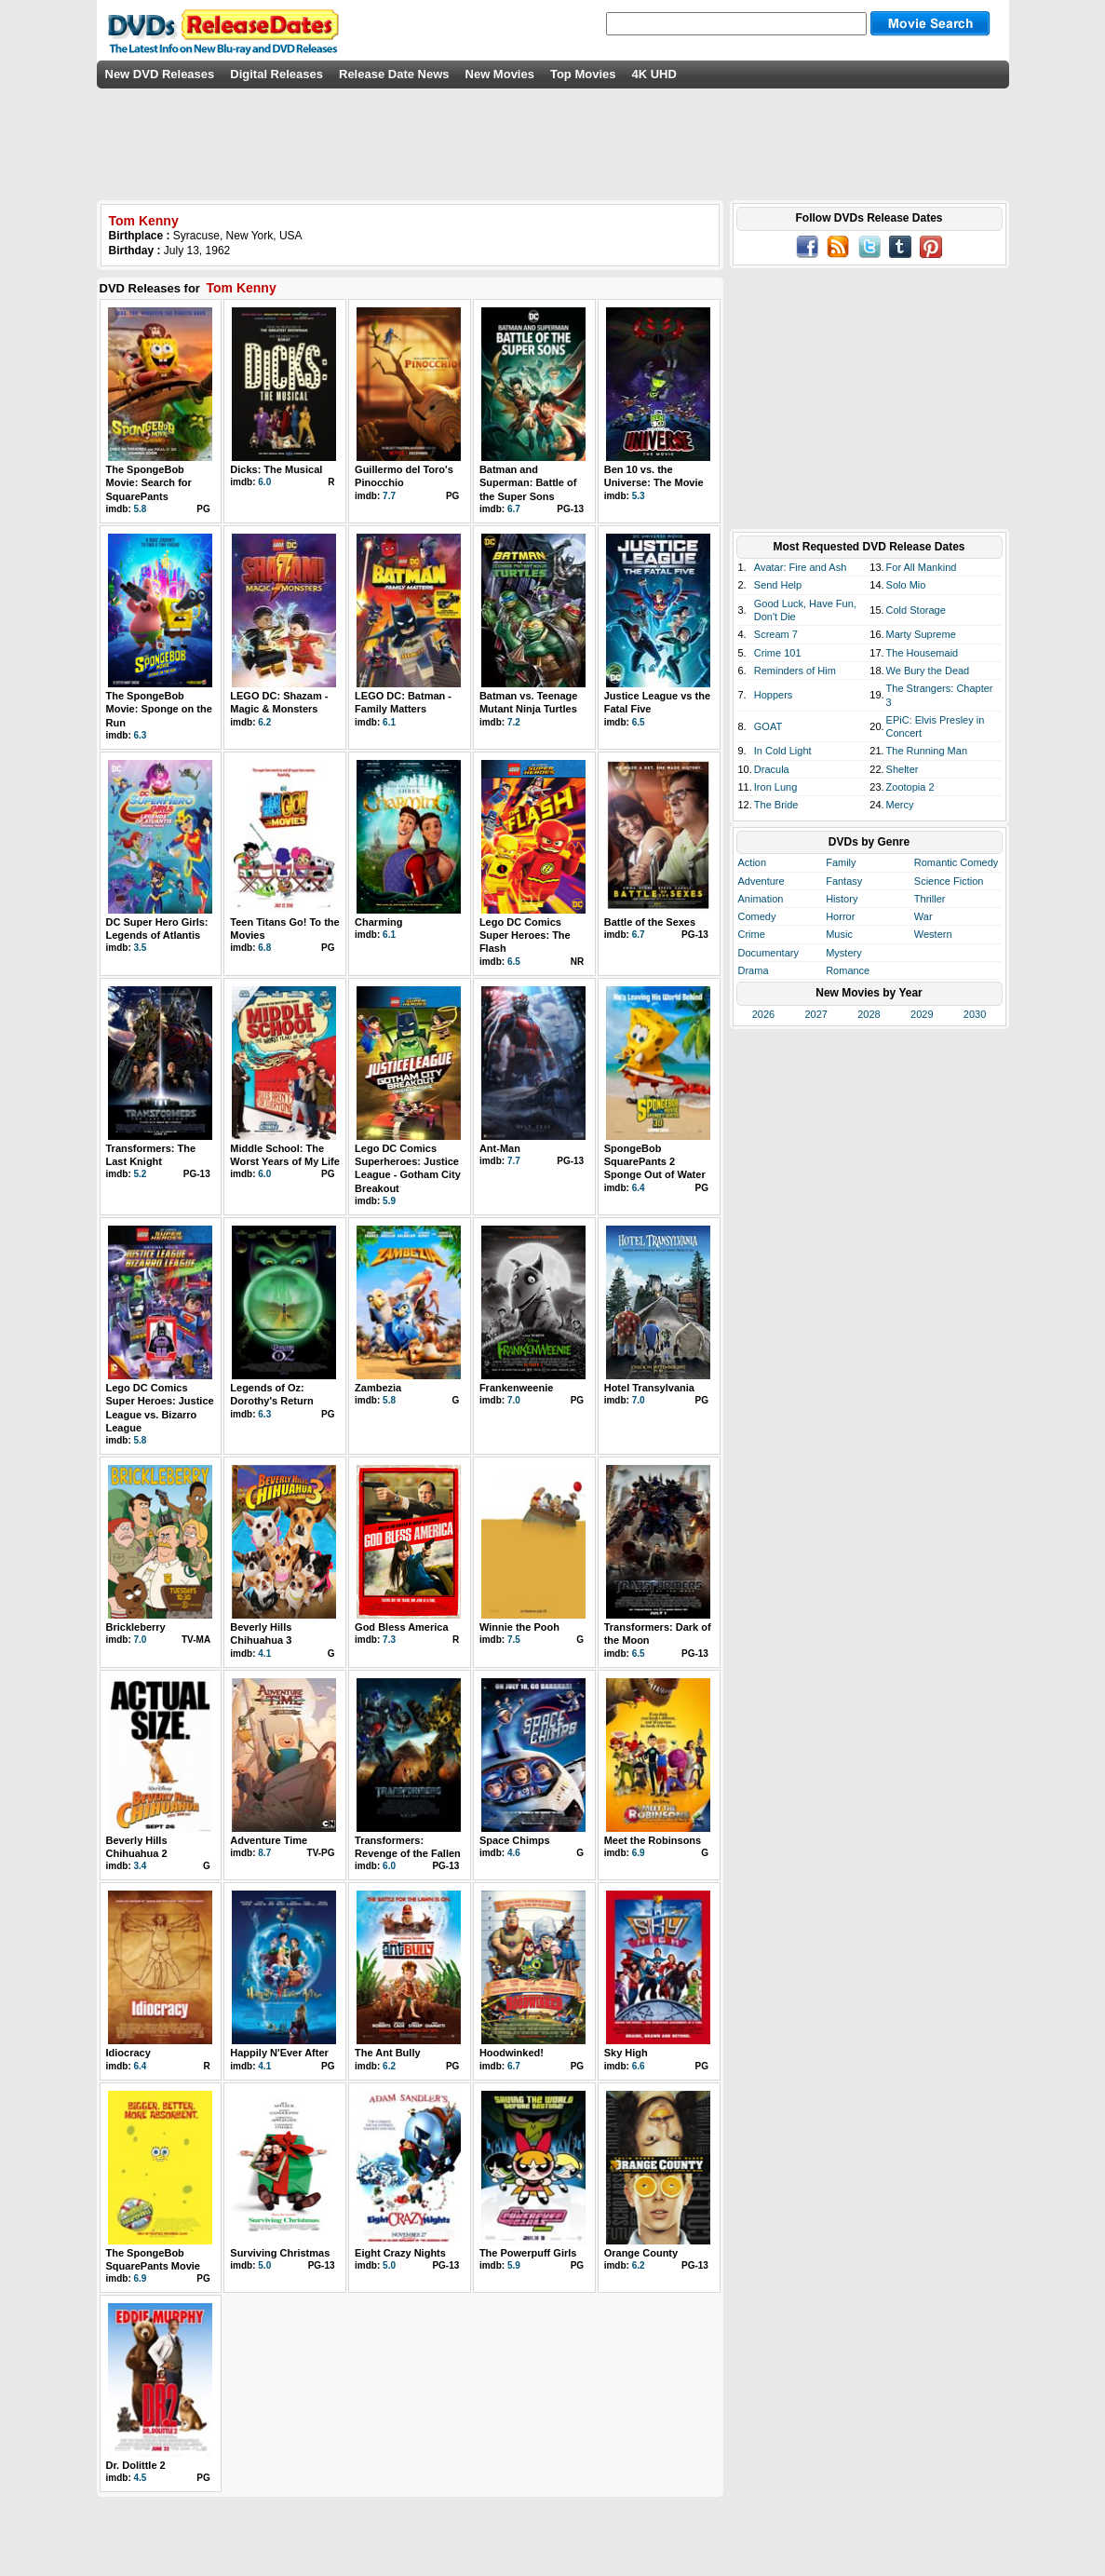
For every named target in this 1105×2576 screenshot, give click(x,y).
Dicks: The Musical (276, 469)
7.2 (513, 722)
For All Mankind (921, 567)
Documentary (768, 952)
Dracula (771, 769)
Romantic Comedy (956, 862)
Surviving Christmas (280, 2252)
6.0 (264, 482)
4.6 (513, 1853)
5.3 (638, 496)
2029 (921, 1014)
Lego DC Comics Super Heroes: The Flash (525, 935)
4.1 (264, 1653)
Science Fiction (949, 881)
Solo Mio (906, 584)
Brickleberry (136, 1627)
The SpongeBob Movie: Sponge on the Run (159, 709)
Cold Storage (916, 610)
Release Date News (394, 74)
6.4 (638, 1188)
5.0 (264, 2265)
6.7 (513, 509)
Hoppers (773, 694)
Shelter (902, 769)
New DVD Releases (160, 74)
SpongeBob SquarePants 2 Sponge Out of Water (655, 1162)
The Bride (776, 804)
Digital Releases (276, 74)
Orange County (641, 2252)
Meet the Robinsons (653, 1840)
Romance (847, 970)
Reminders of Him (795, 670)
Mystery (844, 952)
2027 (815, 1014)
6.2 (264, 722)
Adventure (761, 881)
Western (933, 934)
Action (752, 862)
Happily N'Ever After (279, 2052)
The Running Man (926, 750)
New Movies (499, 74)
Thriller (930, 898)
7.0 (513, 1400)
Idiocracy (128, 2052)
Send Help (778, 584)
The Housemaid (922, 652)
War (923, 916)
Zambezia (378, 1387)
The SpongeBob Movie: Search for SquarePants (149, 483)
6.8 (264, 947)
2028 (868, 1014)
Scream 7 (776, 634)
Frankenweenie (516, 1387)
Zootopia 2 (910, 787)
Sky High (626, 2052)
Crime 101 (778, 652)
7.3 (389, 1639)
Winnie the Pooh (519, 1627)
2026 (763, 1014)
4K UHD (653, 74)
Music (839, 934)
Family (841, 862)
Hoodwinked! (511, 2052)
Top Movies (583, 74)
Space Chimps (514, 1840)
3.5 (140, 947)
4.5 (140, 2478)
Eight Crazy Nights (400, 2252)
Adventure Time (268, 1840)
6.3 (140, 735)
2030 (975, 1014)
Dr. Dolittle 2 (136, 2465)
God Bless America (401, 1627)
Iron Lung (775, 787)
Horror (840, 916)
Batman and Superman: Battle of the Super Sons (528, 483)
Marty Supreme (921, 634)
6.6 (638, 2066)
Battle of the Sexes (649, 922)
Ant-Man (499, 1148)
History (841, 898)
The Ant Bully (387, 2052)
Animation (761, 898)
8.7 (264, 1853)
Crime (751, 934)
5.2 (140, 1174)
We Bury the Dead (928, 670)
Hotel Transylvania (649, 1387)
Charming (378, 922)
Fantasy (844, 881)
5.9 (389, 1201)
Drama (753, 970)
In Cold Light (783, 750)
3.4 (140, 1866)
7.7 (389, 496)
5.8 (140, 509)
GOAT (768, 726)
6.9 (638, 1853)
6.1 (389, 722)
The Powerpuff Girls (528, 2252)
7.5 (513, 1639)
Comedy (757, 916)
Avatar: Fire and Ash (800, 567)
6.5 (638, 722)
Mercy (900, 804)
